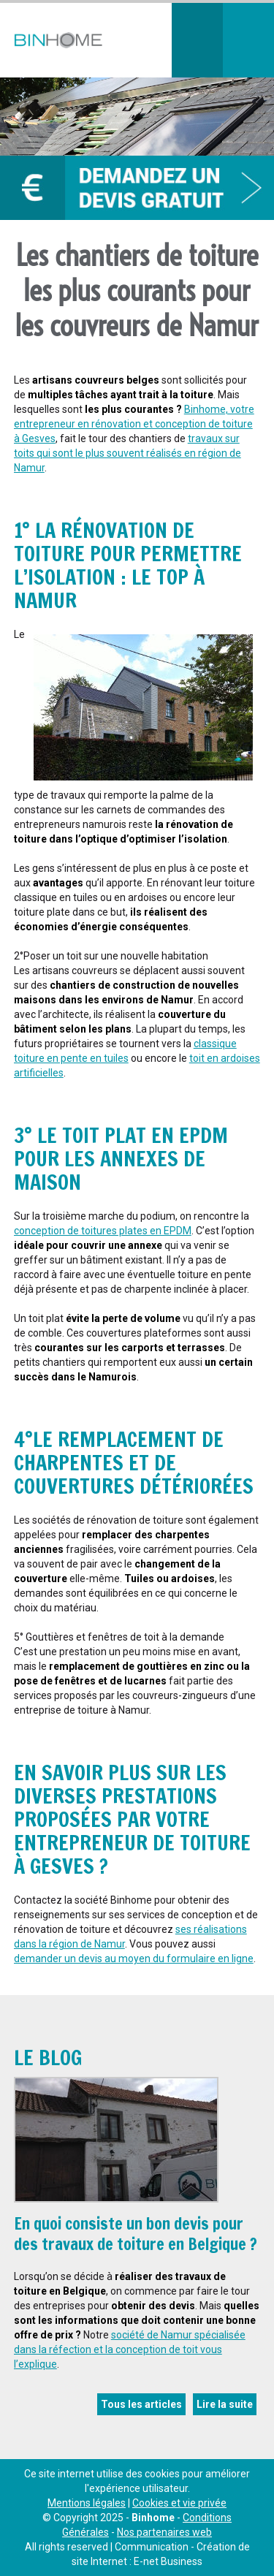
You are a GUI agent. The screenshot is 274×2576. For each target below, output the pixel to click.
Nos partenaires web (164, 2532)
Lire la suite (225, 2404)
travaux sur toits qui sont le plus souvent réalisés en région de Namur (127, 453)
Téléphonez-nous (197, 40)
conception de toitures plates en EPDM (102, 1230)
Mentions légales (86, 2503)
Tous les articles (141, 2404)
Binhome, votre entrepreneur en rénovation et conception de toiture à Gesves (134, 423)
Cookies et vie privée (179, 2503)
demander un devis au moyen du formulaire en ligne (134, 1958)
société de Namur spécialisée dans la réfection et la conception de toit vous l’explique (130, 2349)
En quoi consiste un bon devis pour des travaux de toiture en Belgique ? (135, 2233)
